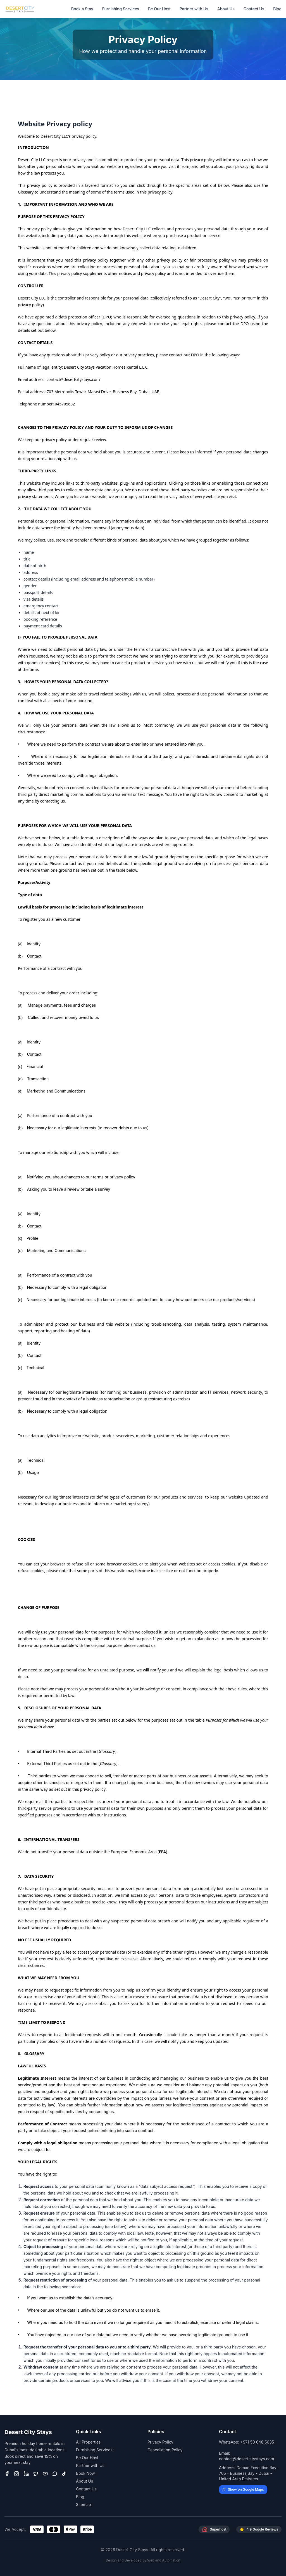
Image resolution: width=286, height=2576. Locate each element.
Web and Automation (163, 2560)
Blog (277, 8)
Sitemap (83, 2504)
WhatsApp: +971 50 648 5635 (246, 2442)
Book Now (85, 2473)
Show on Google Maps (243, 2489)
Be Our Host (159, 8)
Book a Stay (82, 8)
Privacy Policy (160, 2442)
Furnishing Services (120, 8)
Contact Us (254, 8)
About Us (226, 8)
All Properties (88, 2442)
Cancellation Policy (164, 2449)
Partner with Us (194, 8)
